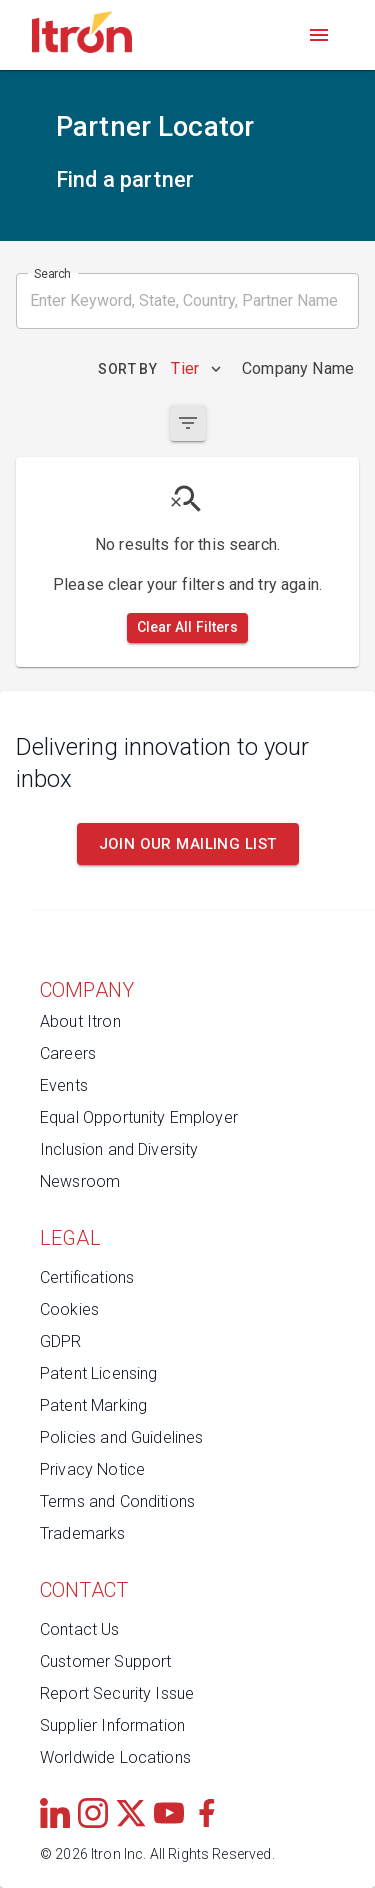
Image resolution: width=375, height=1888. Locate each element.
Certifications (87, 1277)
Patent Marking (93, 1405)
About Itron (80, 1021)
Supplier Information (112, 1725)
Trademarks (83, 1533)
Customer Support (105, 1661)
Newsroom (80, 1181)
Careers (68, 1053)
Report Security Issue (117, 1693)
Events (64, 1085)
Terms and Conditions (117, 1501)
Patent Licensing (98, 1373)
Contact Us (80, 1629)
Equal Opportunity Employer (139, 1117)
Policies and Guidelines (121, 1437)
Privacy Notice (92, 1469)
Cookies (69, 1309)
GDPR (61, 1341)
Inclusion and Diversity (119, 1149)
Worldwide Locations (115, 1757)
